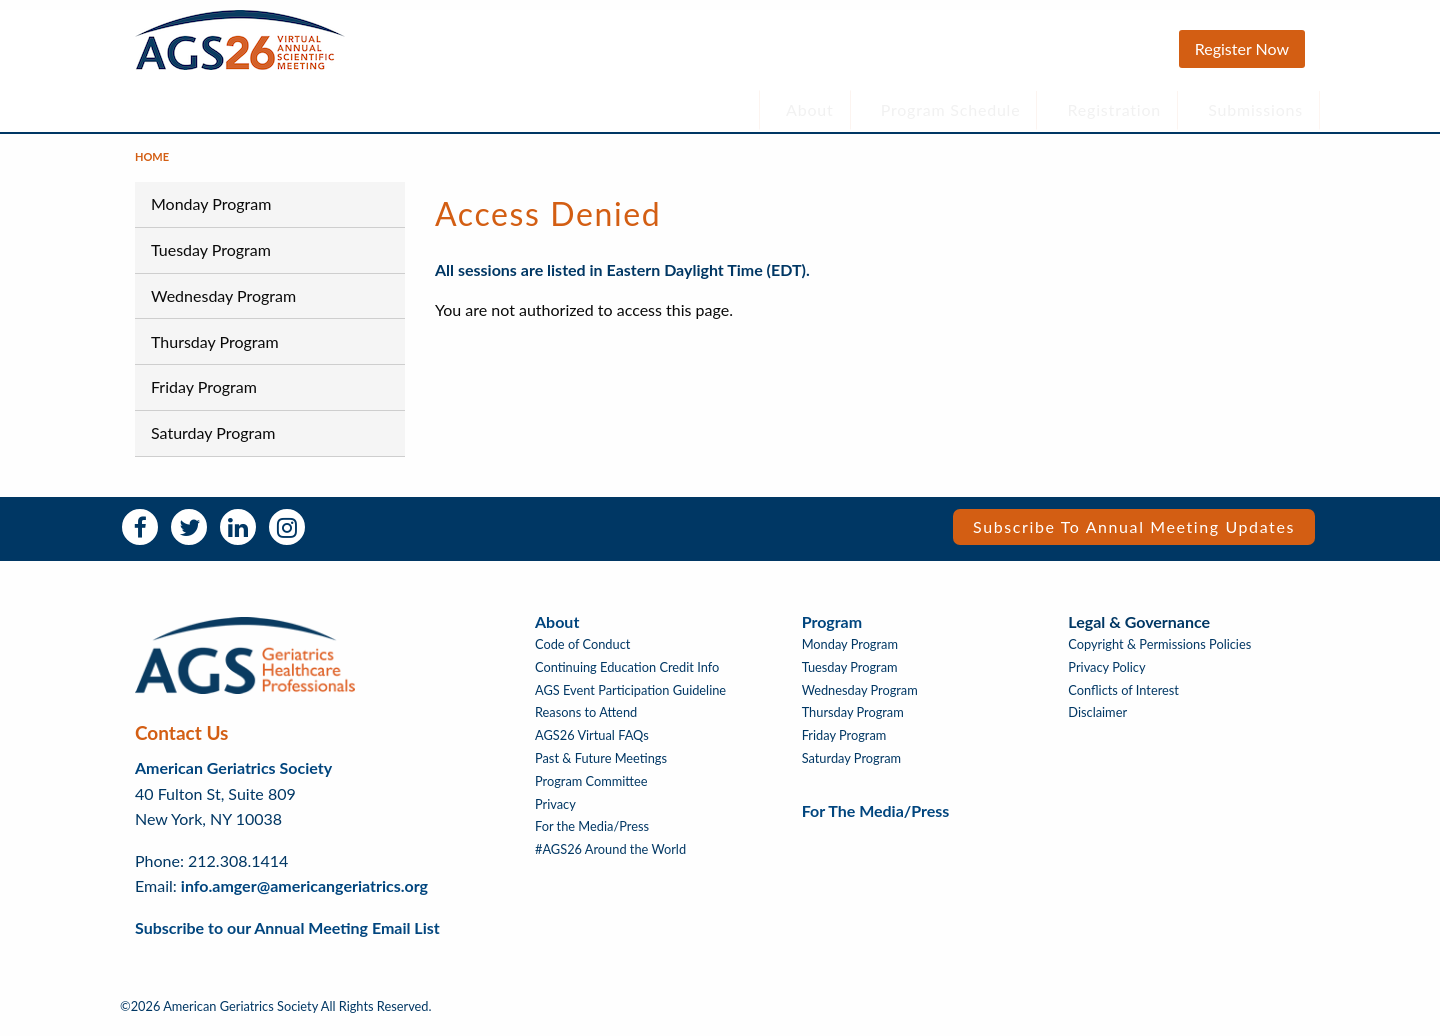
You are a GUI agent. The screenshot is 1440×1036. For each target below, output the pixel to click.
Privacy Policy (1106, 677)
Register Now (1242, 48)
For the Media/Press (592, 836)
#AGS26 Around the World (610, 859)
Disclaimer (1097, 722)
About (810, 109)
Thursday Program (215, 350)
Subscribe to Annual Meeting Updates (1134, 536)
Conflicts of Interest (1123, 700)
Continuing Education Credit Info (627, 677)
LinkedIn (238, 537)
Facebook (140, 537)
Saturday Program (213, 442)
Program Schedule (951, 109)
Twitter (189, 537)
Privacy (555, 814)
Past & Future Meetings (601, 768)
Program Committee (591, 791)
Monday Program (211, 213)
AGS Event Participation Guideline (630, 700)
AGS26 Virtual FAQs (592, 745)
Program (832, 631)
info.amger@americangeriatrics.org (304, 895)
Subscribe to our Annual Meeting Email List (287, 937)
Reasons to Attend (586, 722)
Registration (1115, 109)
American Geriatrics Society (233, 777)
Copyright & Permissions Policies (1159, 654)
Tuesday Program (211, 259)
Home (152, 166)
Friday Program (204, 396)
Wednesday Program (223, 305)
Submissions (1255, 109)
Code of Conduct (582, 654)
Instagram (287, 537)
